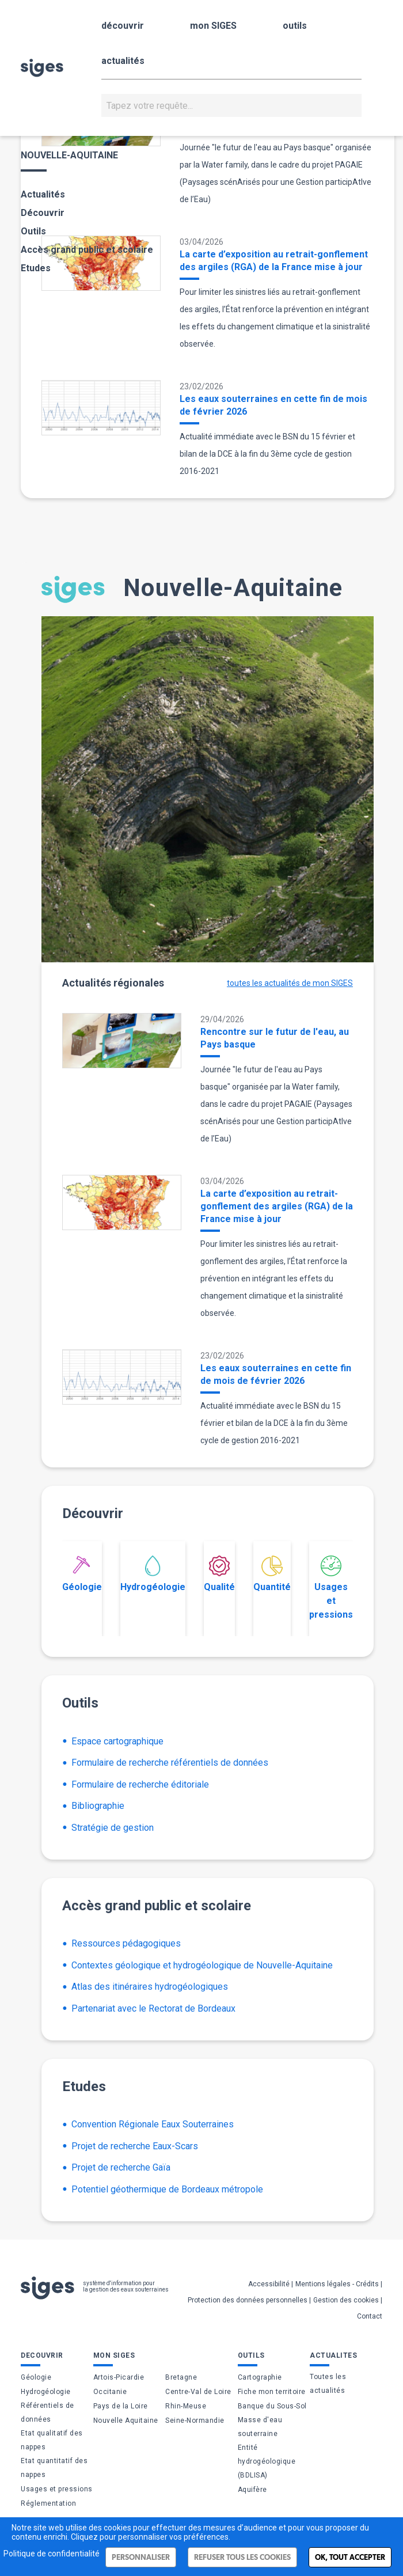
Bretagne (181, 2377)
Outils (33, 231)
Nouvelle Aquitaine (125, 2420)
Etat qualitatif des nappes (52, 2440)
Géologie (82, 1574)
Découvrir (42, 212)
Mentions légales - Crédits (337, 2284)
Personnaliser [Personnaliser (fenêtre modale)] (141, 2557)
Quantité (272, 1574)
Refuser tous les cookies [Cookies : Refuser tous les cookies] (242, 2557)
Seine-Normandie (195, 2420)
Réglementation (48, 2503)
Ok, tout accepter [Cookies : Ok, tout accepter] (350, 2557)
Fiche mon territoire (272, 2392)
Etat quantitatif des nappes (54, 2468)
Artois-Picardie (119, 2377)
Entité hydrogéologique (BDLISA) (267, 2461)
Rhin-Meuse (185, 2406)
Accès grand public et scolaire (87, 249)
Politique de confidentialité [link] (51, 2553)
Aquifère (252, 2490)
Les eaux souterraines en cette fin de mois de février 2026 (273, 405)
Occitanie (110, 2392)
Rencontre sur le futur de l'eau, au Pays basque (274, 1038)
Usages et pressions (331, 1588)
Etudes (36, 268)
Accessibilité (269, 2284)
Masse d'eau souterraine (260, 2427)
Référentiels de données (47, 2412)
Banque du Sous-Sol (272, 2406)
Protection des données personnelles (247, 2300)
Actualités (43, 194)
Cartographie (260, 2377)
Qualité (219, 1574)
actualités (123, 60)
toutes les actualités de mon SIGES (290, 983)
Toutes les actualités (328, 2384)
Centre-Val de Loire (198, 2392)
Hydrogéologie (152, 1574)
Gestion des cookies (346, 2300)
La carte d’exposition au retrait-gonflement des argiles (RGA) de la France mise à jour (274, 260)
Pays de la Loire (120, 2406)
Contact (369, 2316)
